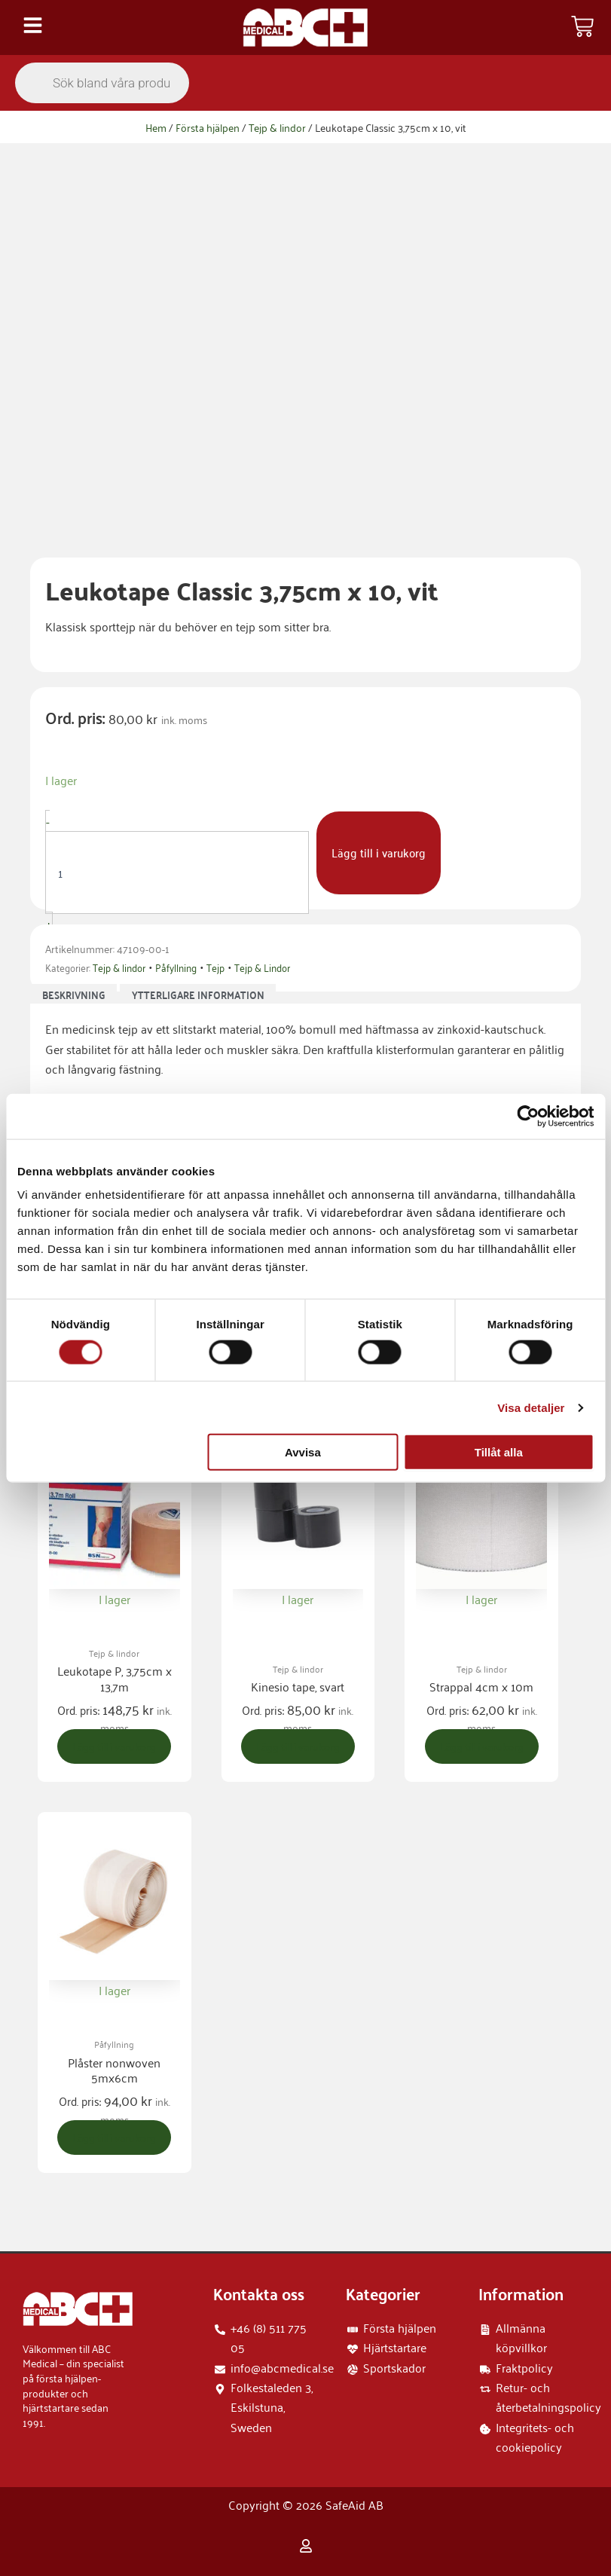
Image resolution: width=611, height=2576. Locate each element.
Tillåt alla (499, 1452)
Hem (155, 127)
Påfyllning (176, 967)
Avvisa (303, 1452)
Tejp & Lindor (262, 967)
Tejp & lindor (277, 127)
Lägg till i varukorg (378, 852)
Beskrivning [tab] (73, 994)
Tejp (215, 967)
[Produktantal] (177, 872)
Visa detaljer (530, 1407)
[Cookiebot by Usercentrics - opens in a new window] (528, 1116)
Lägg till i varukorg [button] (115, 1755)
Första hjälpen (208, 127)
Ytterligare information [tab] (198, 994)
